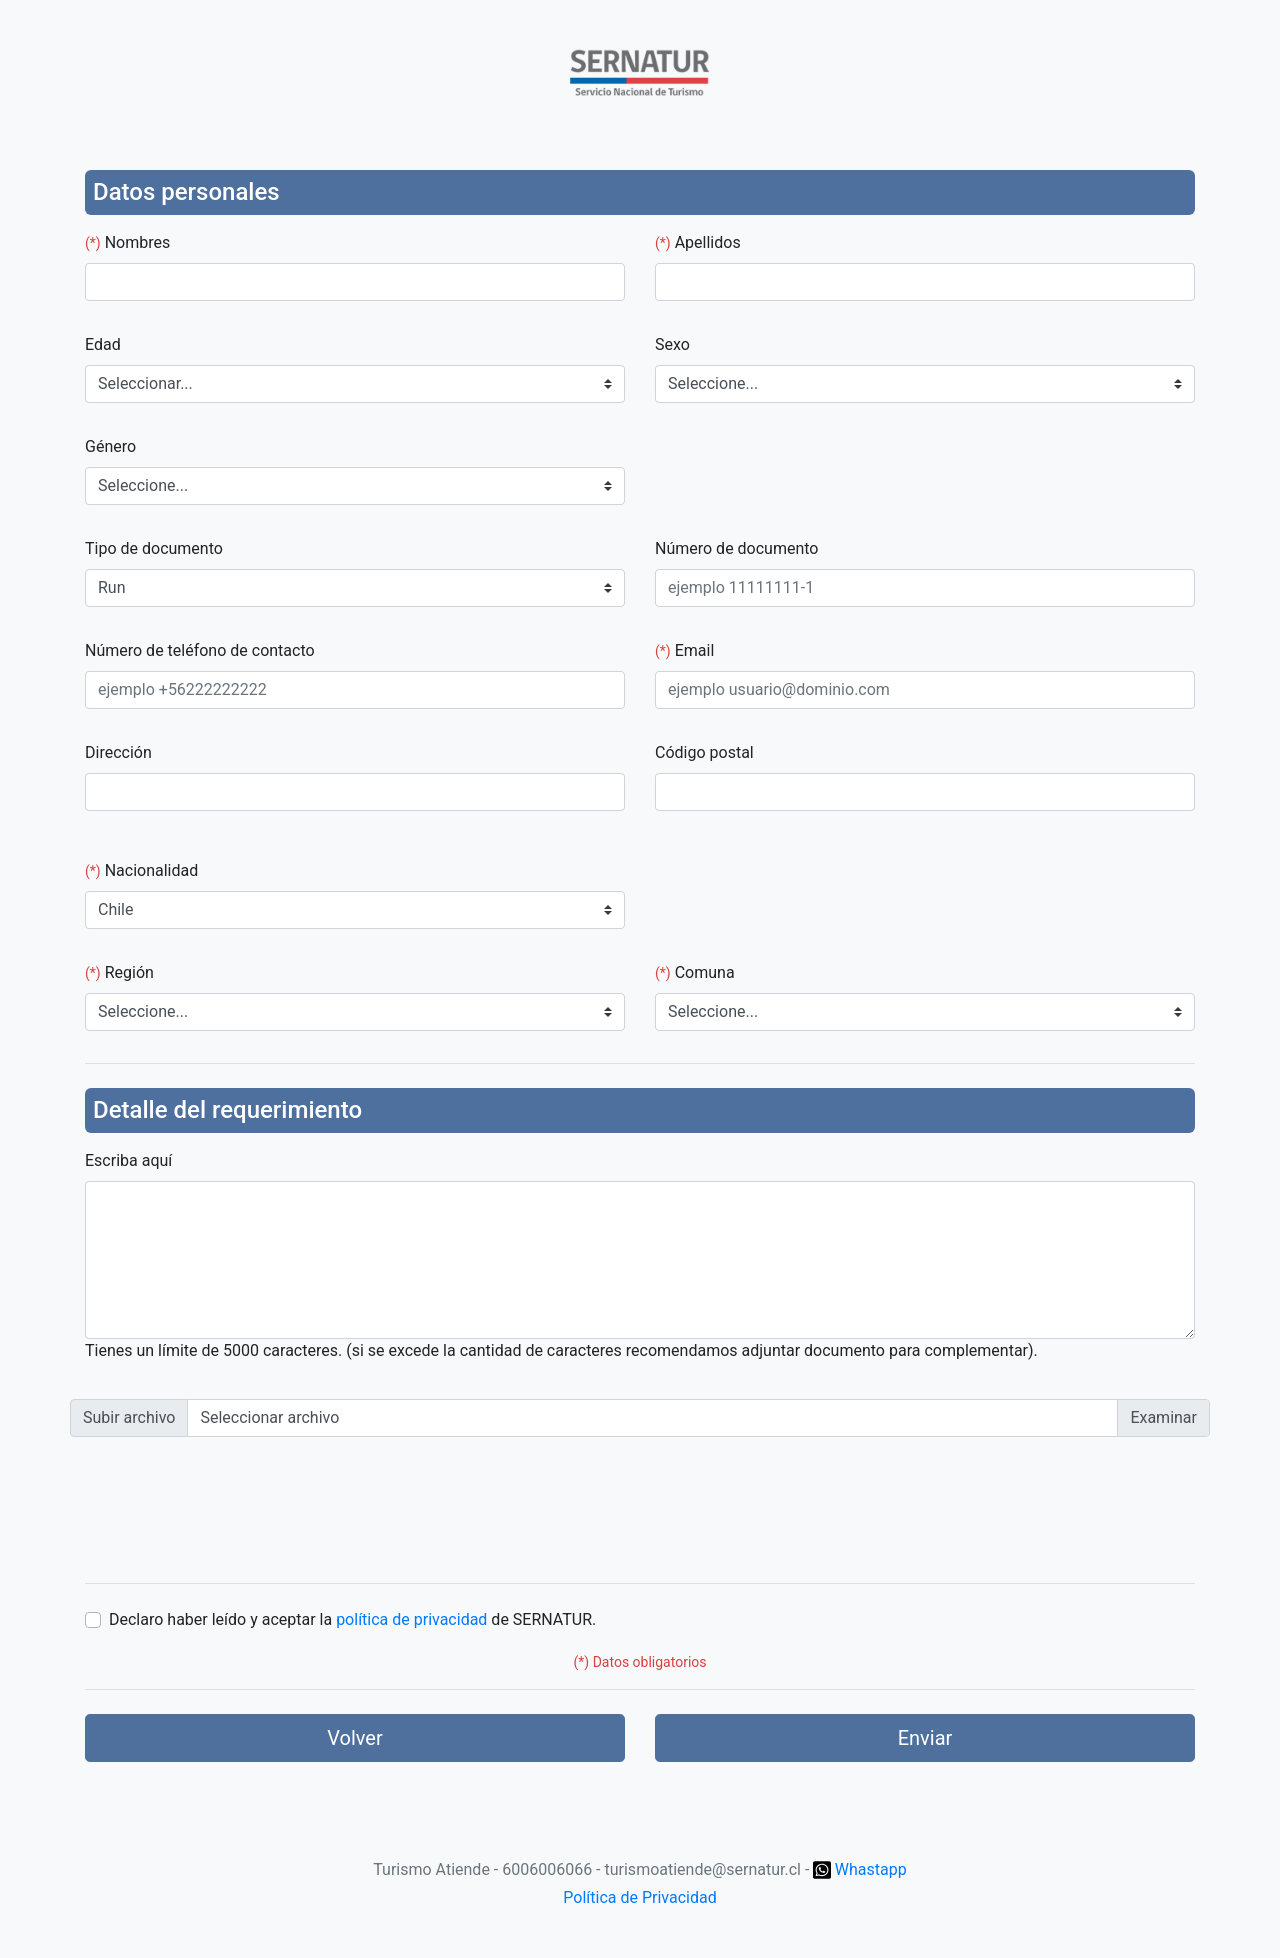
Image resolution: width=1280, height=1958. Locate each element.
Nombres (127, 242)
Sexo (672, 344)
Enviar (925, 1738)
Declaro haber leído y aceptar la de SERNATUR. (352, 1619)
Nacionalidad (141, 870)
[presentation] (222, 1508)
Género (110, 446)
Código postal (704, 752)
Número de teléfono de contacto (200, 650)
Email (684, 650)
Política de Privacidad (639, 1897)
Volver (355, 1738)
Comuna (695, 972)
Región (119, 972)
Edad (103, 344)
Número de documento (736, 548)
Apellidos (698, 242)
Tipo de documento (154, 548)
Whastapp (859, 1869)
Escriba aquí (128, 1160)
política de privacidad (411, 1619)
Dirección (118, 752)
